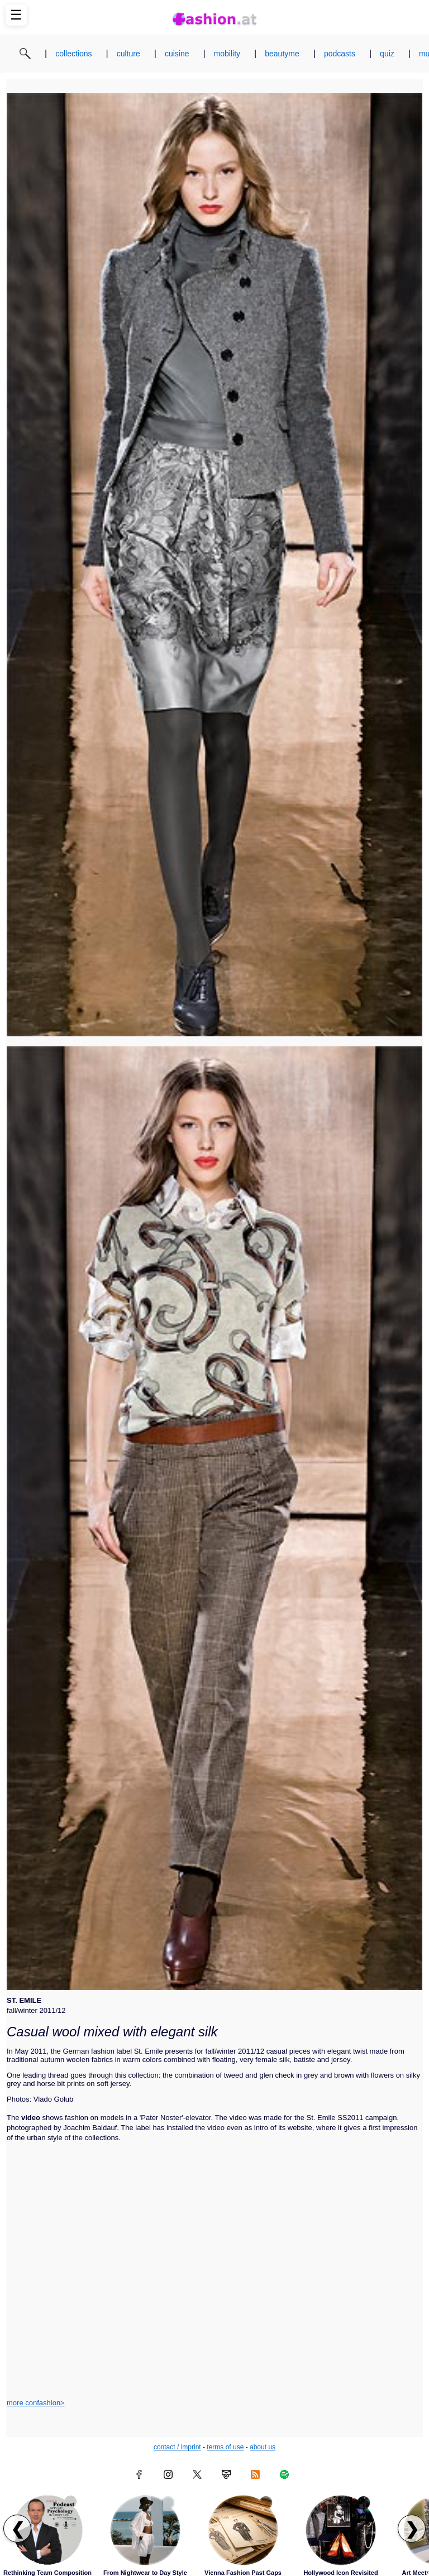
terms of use (225, 2447)
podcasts (339, 53)
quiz (387, 53)
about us (262, 2447)
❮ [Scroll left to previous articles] (18, 2529)
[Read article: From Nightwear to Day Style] (145, 2530)
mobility (227, 53)
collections (73, 53)
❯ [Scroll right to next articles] (412, 2529)
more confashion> (36, 2403)
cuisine (177, 53)
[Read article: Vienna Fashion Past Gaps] (243, 2530)
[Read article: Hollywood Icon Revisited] (340, 2530)
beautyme (282, 53)
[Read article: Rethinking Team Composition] (47, 2530)
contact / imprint (177, 2447)
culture (128, 53)
